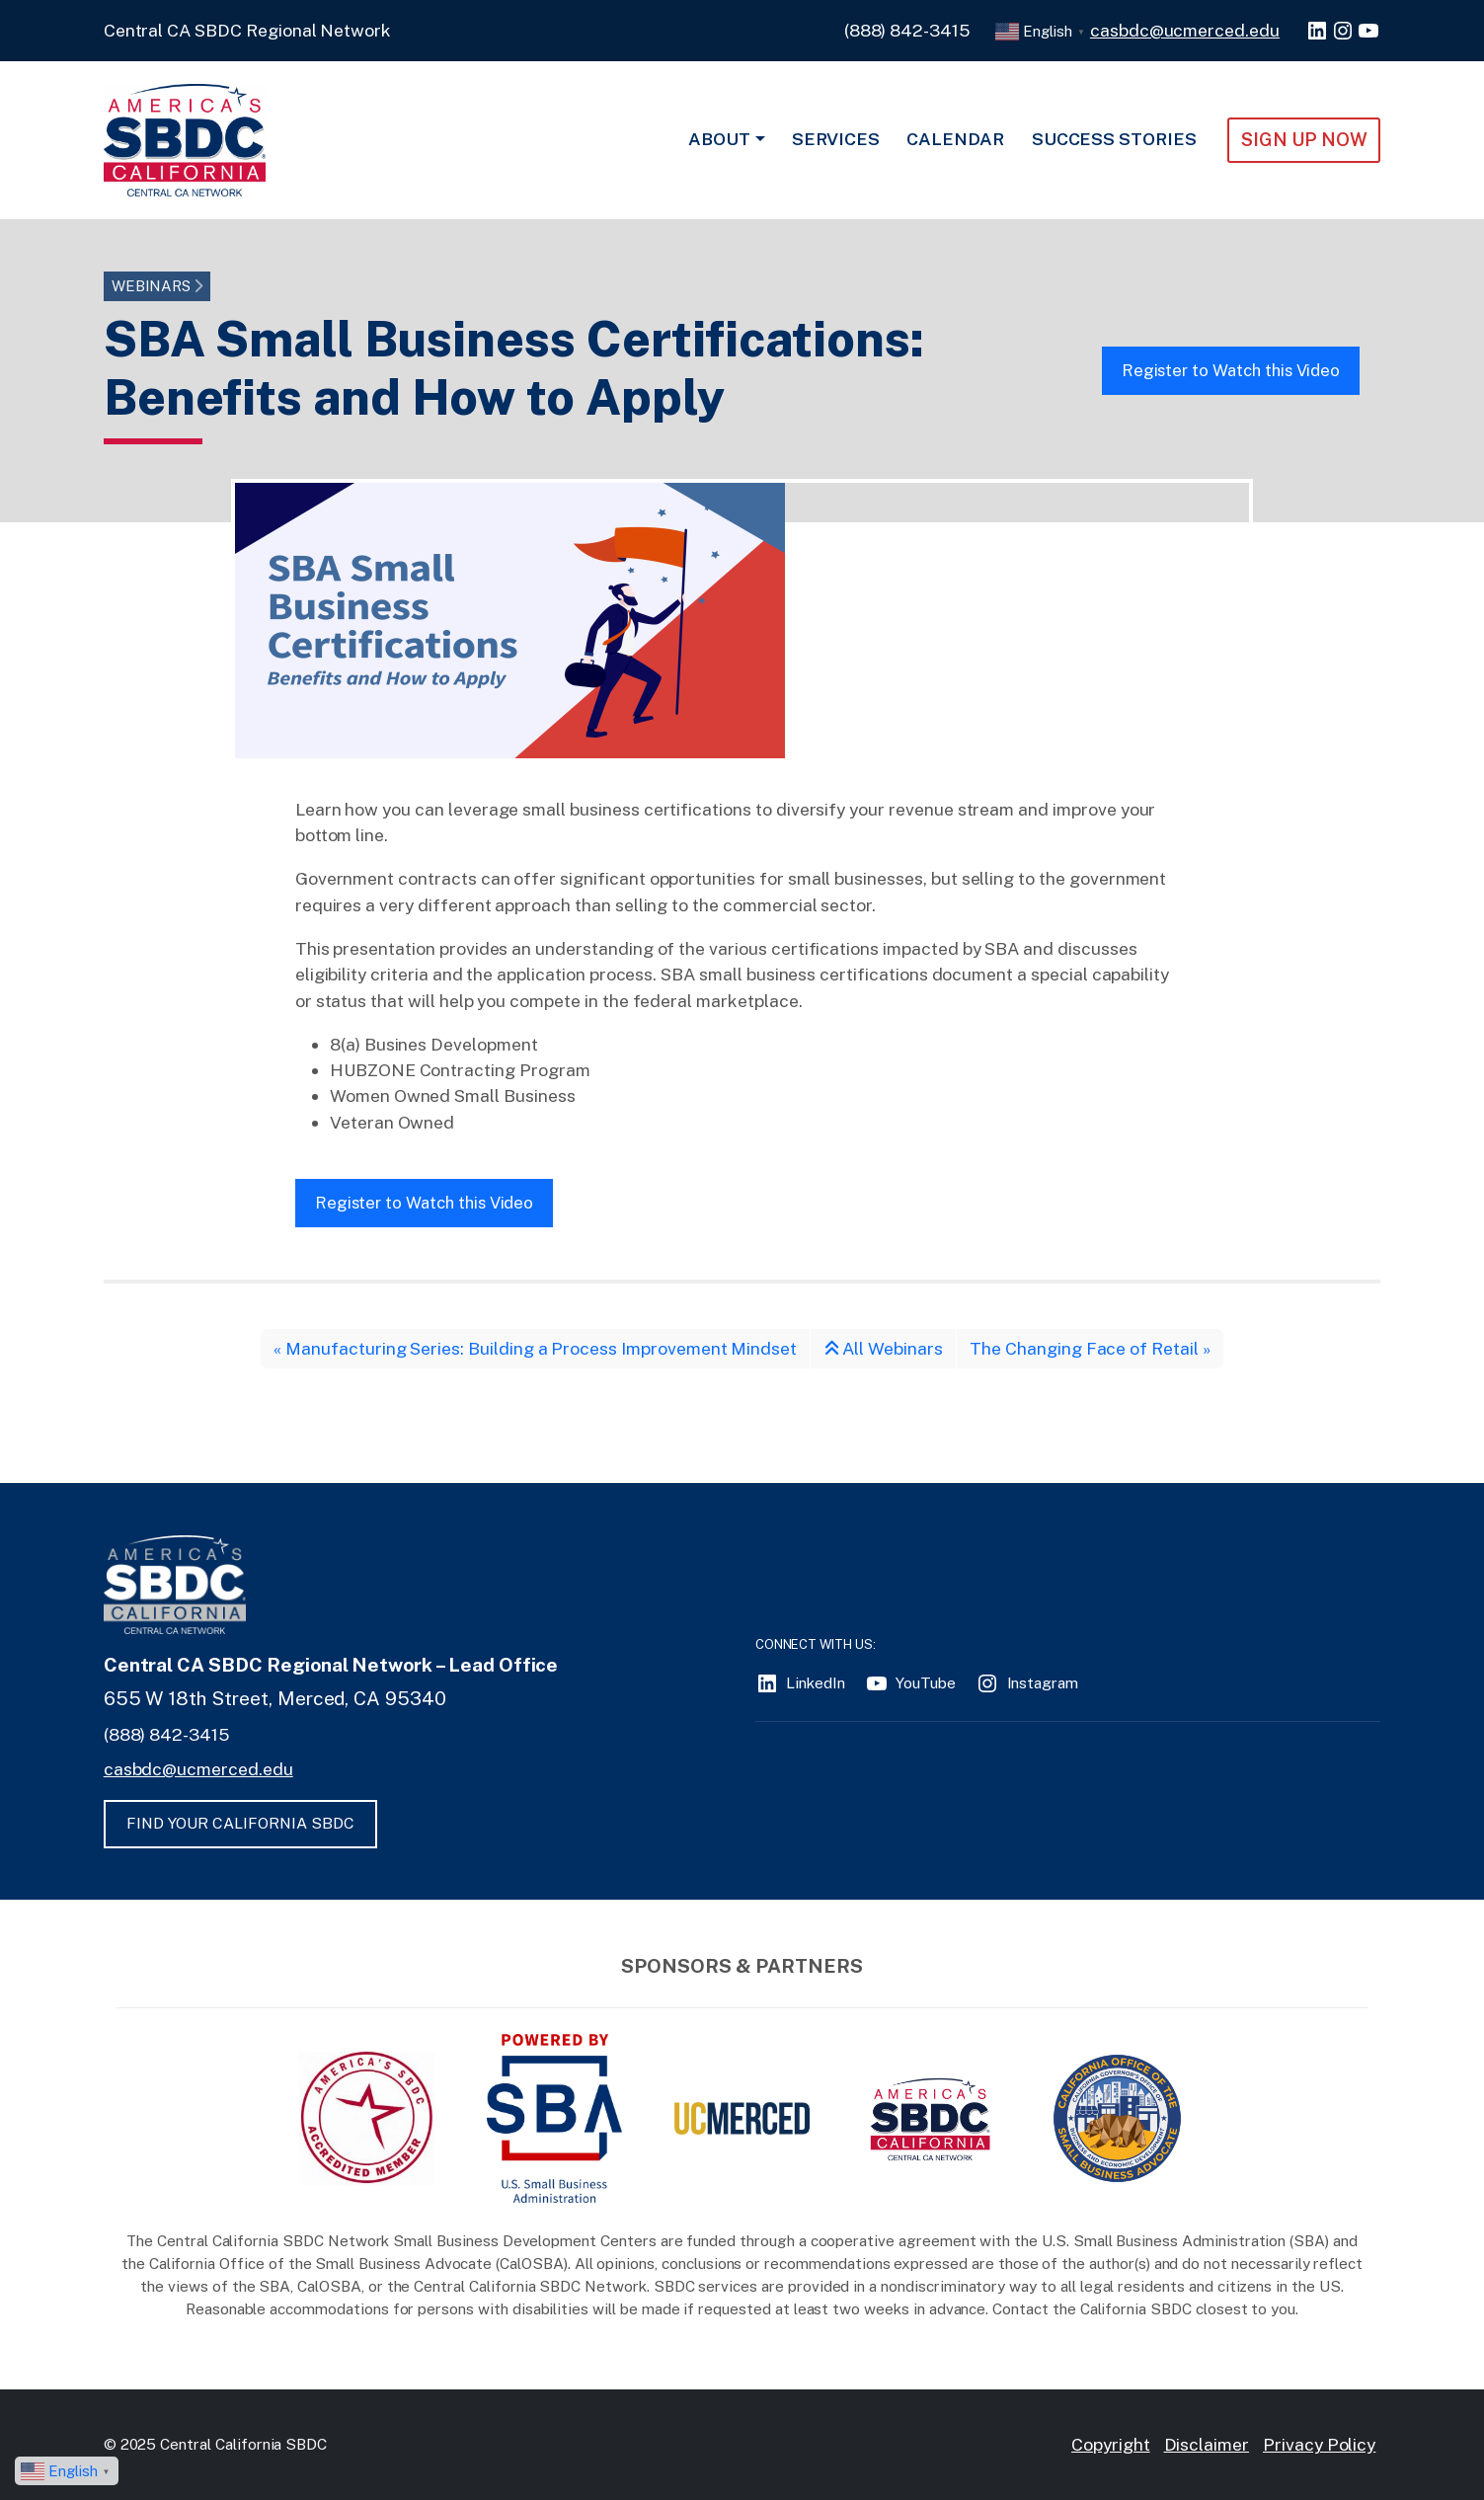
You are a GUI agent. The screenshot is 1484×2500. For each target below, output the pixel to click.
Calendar (955, 138)
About (719, 138)
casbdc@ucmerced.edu (1185, 30)
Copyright (1110, 2444)
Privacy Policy (1319, 2444)
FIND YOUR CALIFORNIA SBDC (240, 1823)
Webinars (152, 285)
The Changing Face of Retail (1084, 1348)
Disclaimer (1207, 2444)
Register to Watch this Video (1231, 370)
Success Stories (1114, 138)
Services (836, 138)
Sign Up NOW (1304, 139)
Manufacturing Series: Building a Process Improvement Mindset (541, 1348)
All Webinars (883, 1348)
